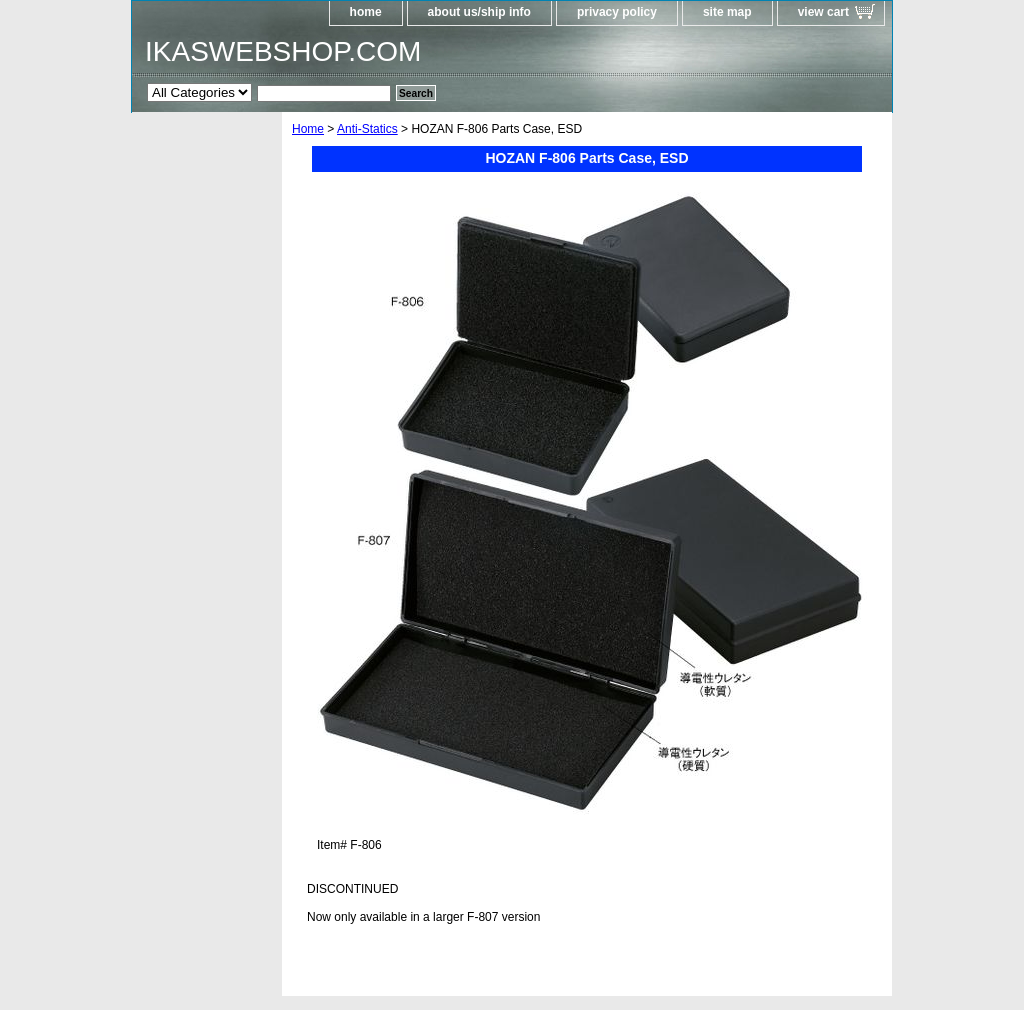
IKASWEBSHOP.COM (283, 51)
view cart (823, 12)
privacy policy (617, 12)
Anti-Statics (367, 129)
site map (727, 12)
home (366, 12)
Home (308, 129)
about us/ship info (479, 12)
